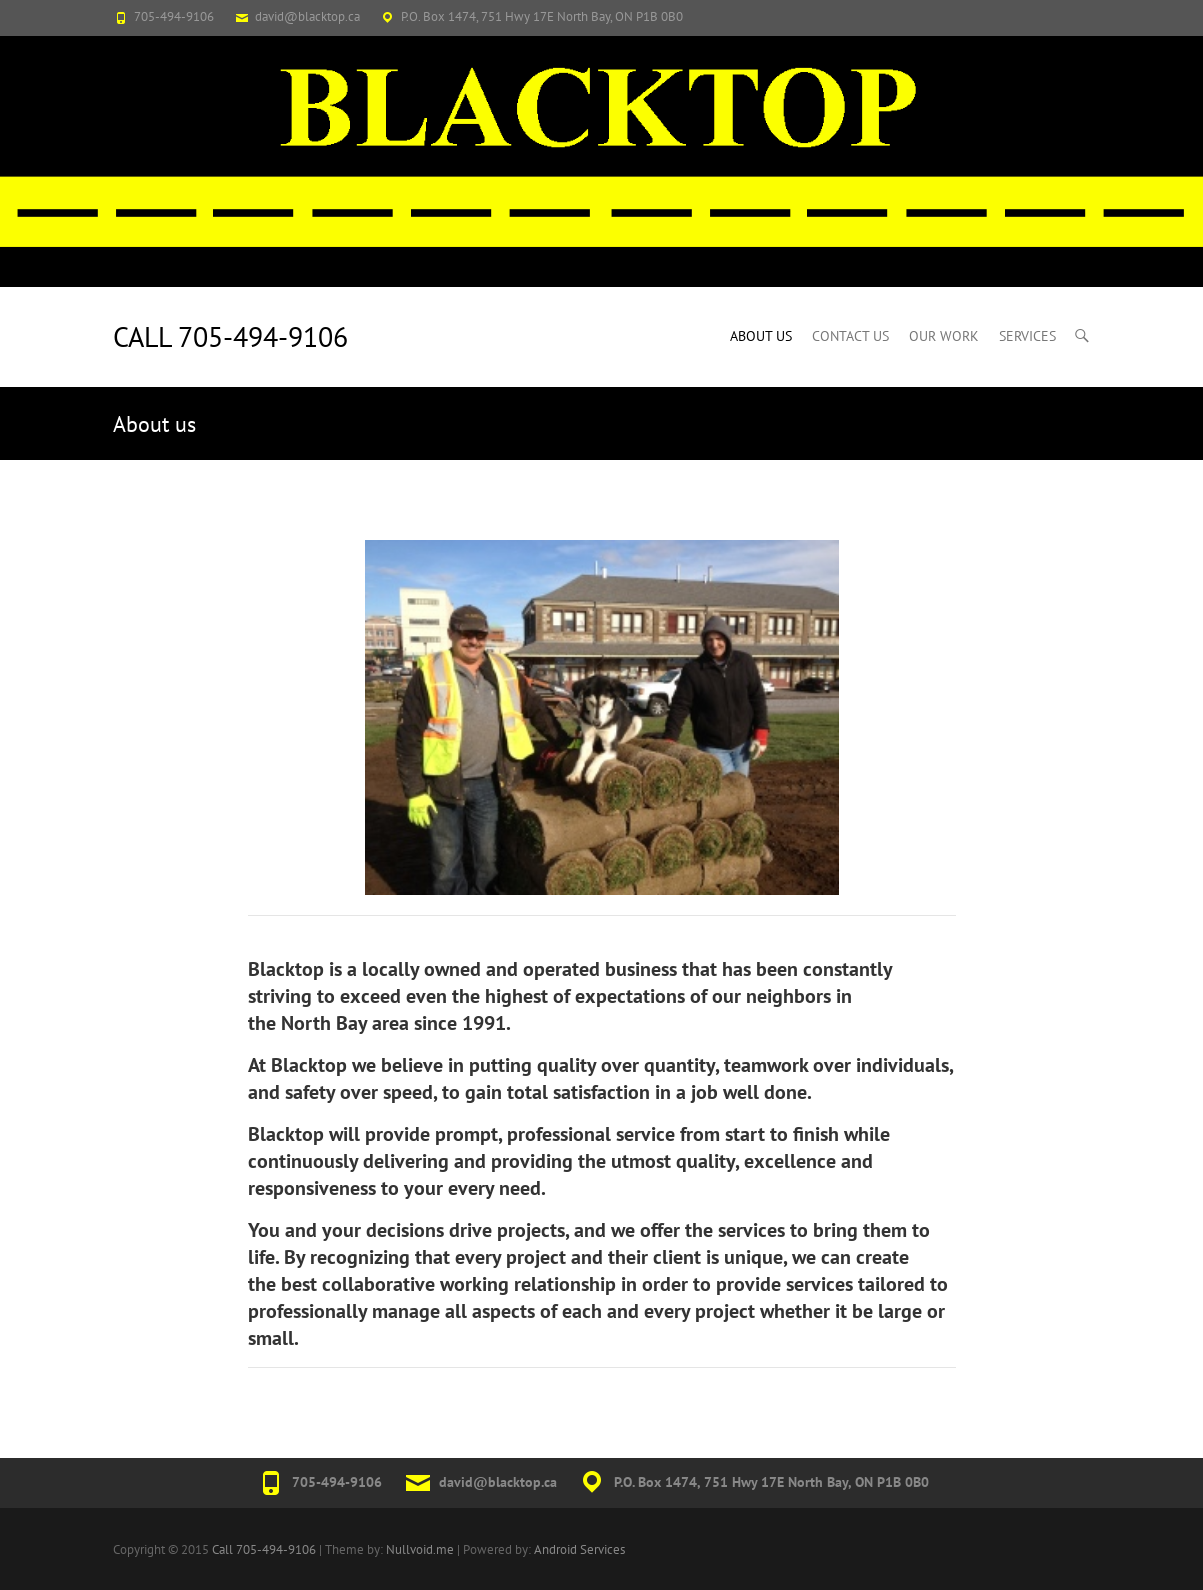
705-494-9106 (174, 16)
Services (1027, 336)
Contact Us (850, 336)
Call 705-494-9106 (230, 336)
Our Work (944, 336)
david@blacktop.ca (307, 16)
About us (761, 336)
